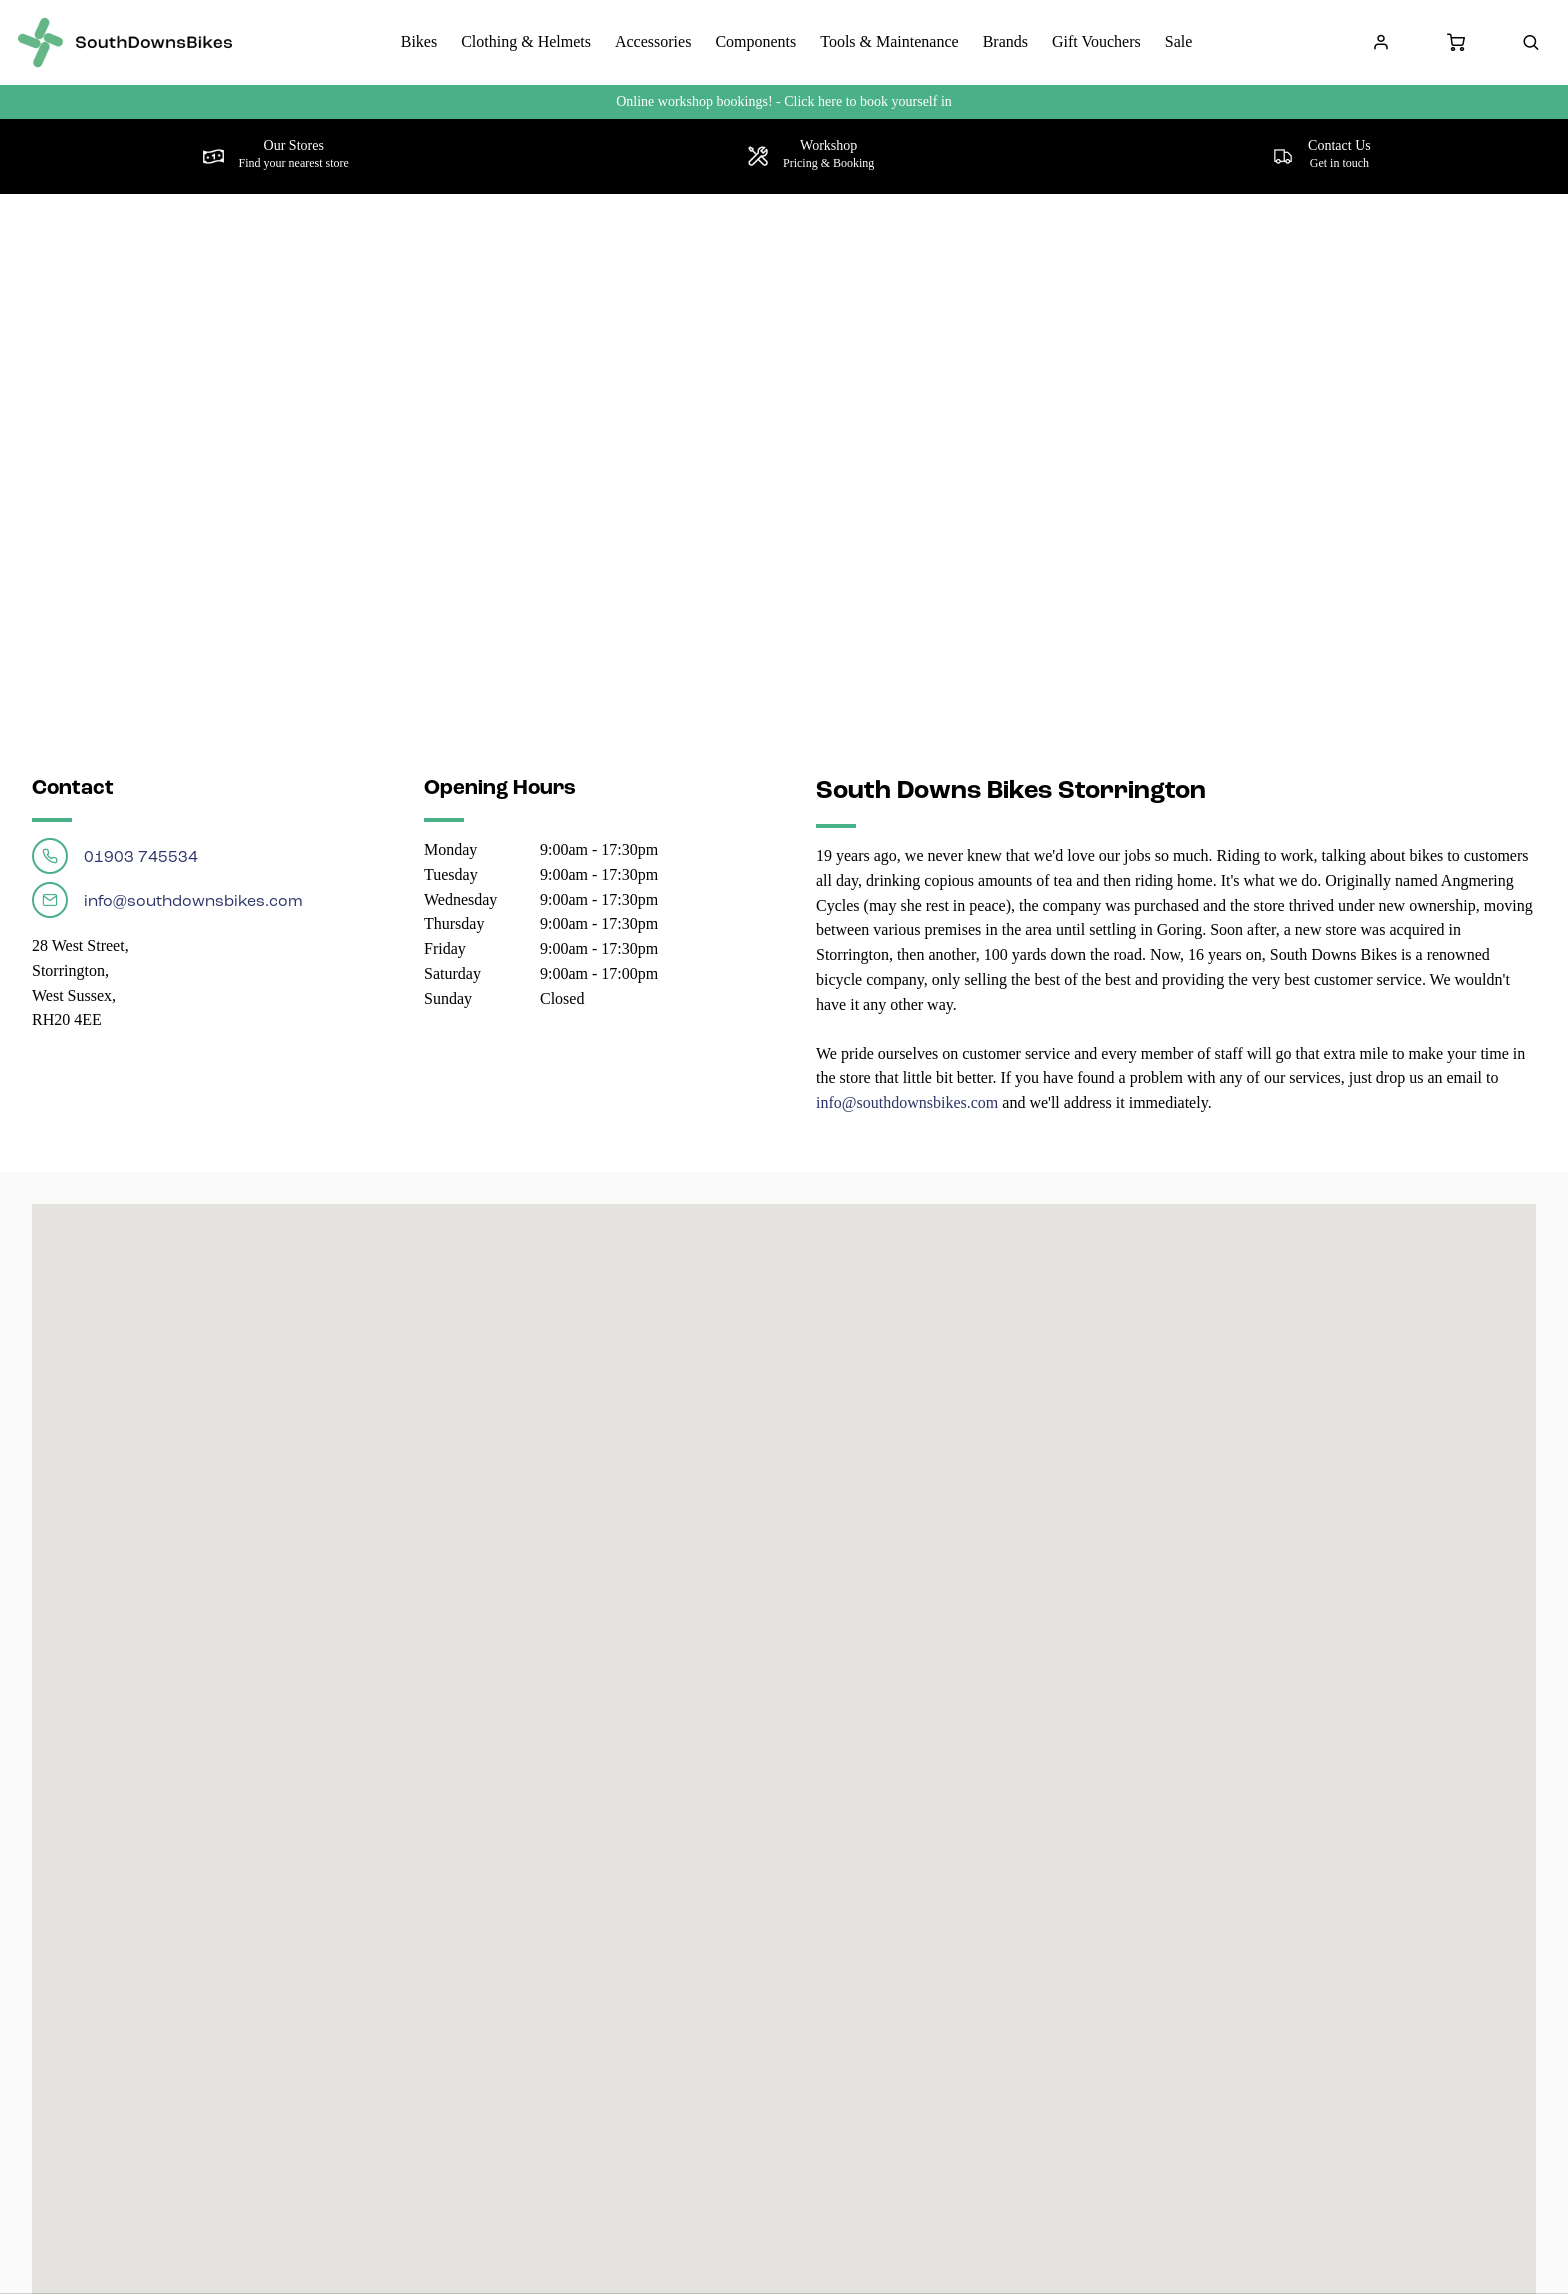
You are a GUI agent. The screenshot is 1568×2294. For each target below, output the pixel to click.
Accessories (653, 41)
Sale (1179, 41)
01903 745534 (115, 856)
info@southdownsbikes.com (167, 900)
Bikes (419, 41)
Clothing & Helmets (526, 41)
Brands (1005, 41)
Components (755, 41)
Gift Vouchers (1096, 41)
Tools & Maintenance (889, 41)
